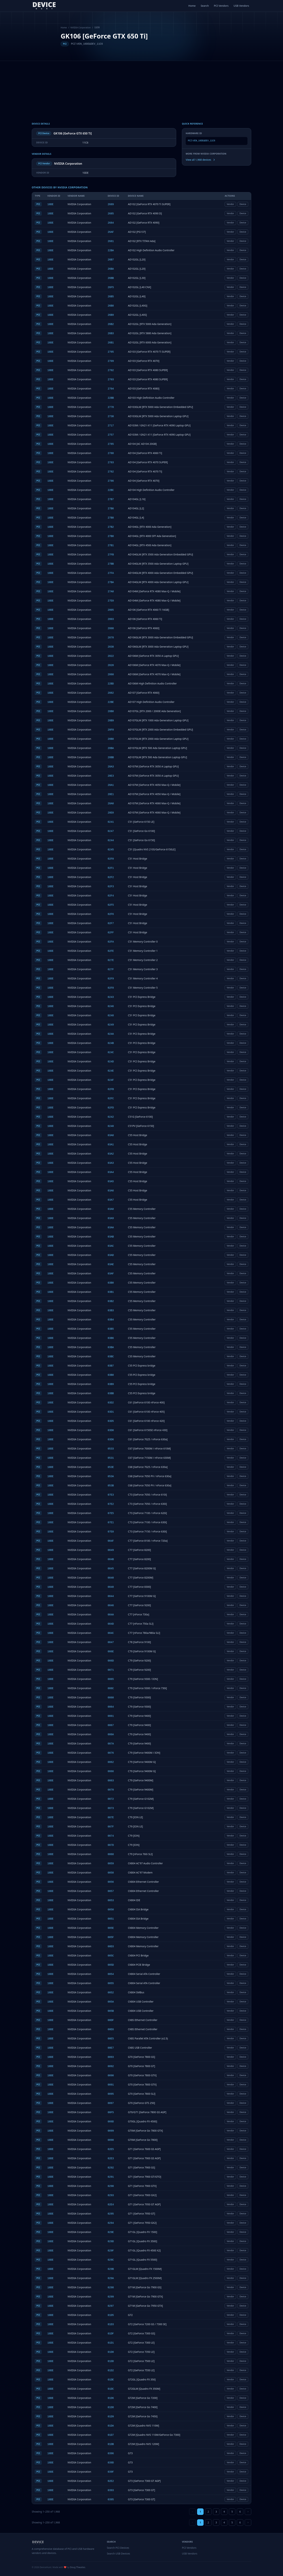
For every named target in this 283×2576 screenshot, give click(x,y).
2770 (111, 407)
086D (111, 1660)
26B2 (111, 324)
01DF (111, 2333)
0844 (111, 1596)
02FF (111, 932)
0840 (111, 1577)
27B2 (111, 527)
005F (111, 1937)
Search (205, 5)
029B (111, 2269)
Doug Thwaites (77, 2567)
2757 (111, 434)
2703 (111, 379)
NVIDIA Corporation (81, 27)
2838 (111, 646)
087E (111, 1817)
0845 (111, 1568)
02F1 (111, 868)
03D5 (111, 1421)
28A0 (111, 803)
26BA (111, 268)
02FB (111, 1089)
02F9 (111, 978)
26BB (111, 278)
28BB (111, 757)
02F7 (111, 923)
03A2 (111, 1153)
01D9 (111, 2416)
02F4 (111, 895)
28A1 (111, 785)
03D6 (111, 1439)
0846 (111, 1605)
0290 (111, 2186)
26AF (111, 232)
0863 (111, 1780)
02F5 (111, 904)
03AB (111, 1236)
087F (111, 1826)
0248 (111, 1015)
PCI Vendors (221, 5)
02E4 (111, 2204)
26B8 (111, 305)
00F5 (111, 2112)
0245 (111, 849)
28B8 (111, 739)
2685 (111, 213)
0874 (111, 1835)
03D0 (111, 1430)
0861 (111, 1716)
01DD (111, 2361)
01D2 (111, 2370)
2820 (111, 665)
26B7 (111, 259)
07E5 (111, 1513)
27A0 (111, 591)
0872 (111, 1799)
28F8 (111, 729)
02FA (111, 941)
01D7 (111, 2435)
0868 (111, 1854)
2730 (111, 416)
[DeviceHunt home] (44, 5)
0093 (111, 2057)
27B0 (111, 536)
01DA (111, 2425)
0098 (111, 2140)
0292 (111, 2167)
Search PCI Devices (118, 2547)
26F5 (111, 287)
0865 (111, 1679)
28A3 (111, 766)
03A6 (111, 1190)
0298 (111, 2287)
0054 (111, 1974)
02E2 (111, 2481)
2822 (111, 656)
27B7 (111, 499)
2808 (111, 628)
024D (111, 1061)
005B (111, 2011)
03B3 (111, 1310)
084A (111, 1614)
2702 (111, 370)
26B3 (111, 333)
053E (111, 1467)
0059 (111, 1863)
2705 (111, 351)
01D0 (111, 2352)
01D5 (111, 2315)
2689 (111, 204)
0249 (111, 1024)
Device (243, 204)
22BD (111, 683)
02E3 (111, 2158)
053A (111, 1476)
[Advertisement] (141, 88)
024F (111, 1080)
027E (111, 960)
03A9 (111, 1218)
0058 (111, 1872)
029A (111, 2278)
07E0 (111, 1531)
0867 (111, 1725)
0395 (111, 2499)
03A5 (111, 1181)
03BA (111, 1347)
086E (111, 1651)
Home (192, 5)
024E (111, 1070)
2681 (111, 241)
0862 (111, 1762)
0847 (111, 1642)
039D (111, 2462)
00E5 (111, 2038)
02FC (111, 1098)
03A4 (111, 1172)
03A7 (111, 1199)
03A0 (111, 1135)
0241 (111, 822)
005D (111, 1964)
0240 (111, 1126)
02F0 (111, 858)
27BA (111, 582)
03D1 (111, 1411)
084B (111, 1559)
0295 (111, 2213)
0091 (111, 2084)
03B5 (111, 1328)
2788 (111, 453)
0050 (111, 1909)
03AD (111, 1255)
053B (111, 1485)
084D (111, 1623)
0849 (111, 1550)
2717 (111, 425)
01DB (111, 2444)
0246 (111, 1006)
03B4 (111, 1319)
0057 (111, 1891)
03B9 (111, 1384)
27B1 (111, 545)
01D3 (111, 2324)
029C (111, 2259)
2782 (111, 471)
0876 (111, 1752)
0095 (111, 2094)
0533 (111, 1448)
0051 (111, 1918)
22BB (111, 398)
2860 (111, 674)
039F (111, 2471)
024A (111, 1034)
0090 (111, 2075)
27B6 (111, 508)
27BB (111, 563)
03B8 (111, 1375)
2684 (111, 222)
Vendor (230, 204)
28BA (111, 748)
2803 (111, 619)
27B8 (111, 517)
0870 (111, 1789)
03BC (111, 1356)
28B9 (111, 720)
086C (111, 1688)
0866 (111, 1771)
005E (111, 1928)
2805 (111, 610)
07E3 (111, 1494)
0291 (111, 2176)
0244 (111, 840)
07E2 (111, 1504)
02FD (111, 1107)
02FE (111, 951)
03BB (111, 1393)
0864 (111, 1706)
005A (111, 2001)
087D (111, 1845)
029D (111, 2241)
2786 (111, 480)
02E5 (111, 2149)
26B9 (111, 315)
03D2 (111, 1402)
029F (111, 2250)
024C (111, 1052)
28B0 (111, 711)
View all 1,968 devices (200, 159)
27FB (111, 554)
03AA (111, 1227)
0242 (111, 1116)
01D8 (111, 2407)
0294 (111, 2223)
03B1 (111, 1292)
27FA (111, 573)
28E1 (111, 794)
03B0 (111, 1282)
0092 (111, 2066)
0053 (111, 1900)
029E (111, 2232)
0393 (111, 2490)
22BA (111, 250)
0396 (111, 2453)
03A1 (111, 1144)
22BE (111, 702)
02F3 (111, 886)
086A (111, 1734)
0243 (111, 997)
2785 (111, 444)
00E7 (111, 2047)
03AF (111, 1273)
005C (111, 1955)
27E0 (111, 600)
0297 (111, 2306)
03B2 (111, 1301)
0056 (111, 1882)
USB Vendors (241, 5)
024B (111, 1043)
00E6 (111, 2029)
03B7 (111, 1365)
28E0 (111, 812)
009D (111, 2121)
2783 (111, 462)
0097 (111, 2103)
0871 (111, 1670)
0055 (111, 1983)
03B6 (111, 1338)
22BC (111, 490)
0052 (111, 1992)
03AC (111, 1246)
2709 (111, 361)
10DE (50, 204)
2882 (111, 692)
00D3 (111, 1946)
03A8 (111, 1209)
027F (111, 969)
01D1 (111, 2342)
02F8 (111, 987)
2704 (111, 388)
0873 (111, 1808)
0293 (111, 2195)
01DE (111, 2379)
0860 (111, 1697)
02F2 (111, 877)
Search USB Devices (118, 2553)
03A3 (111, 1163)
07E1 (111, 1522)
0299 (111, 2296)
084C (111, 1633)
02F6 (111, 914)
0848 (111, 1587)
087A (111, 1743)
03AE (111, 1264)
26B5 (111, 296)
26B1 (111, 342)
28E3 (111, 775)
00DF (111, 2020)
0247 (111, 831)
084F (111, 1540)
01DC (111, 2388)
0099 (111, 2130)
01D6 (111, 2398)
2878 (111, 637)
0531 (111, 1458)
